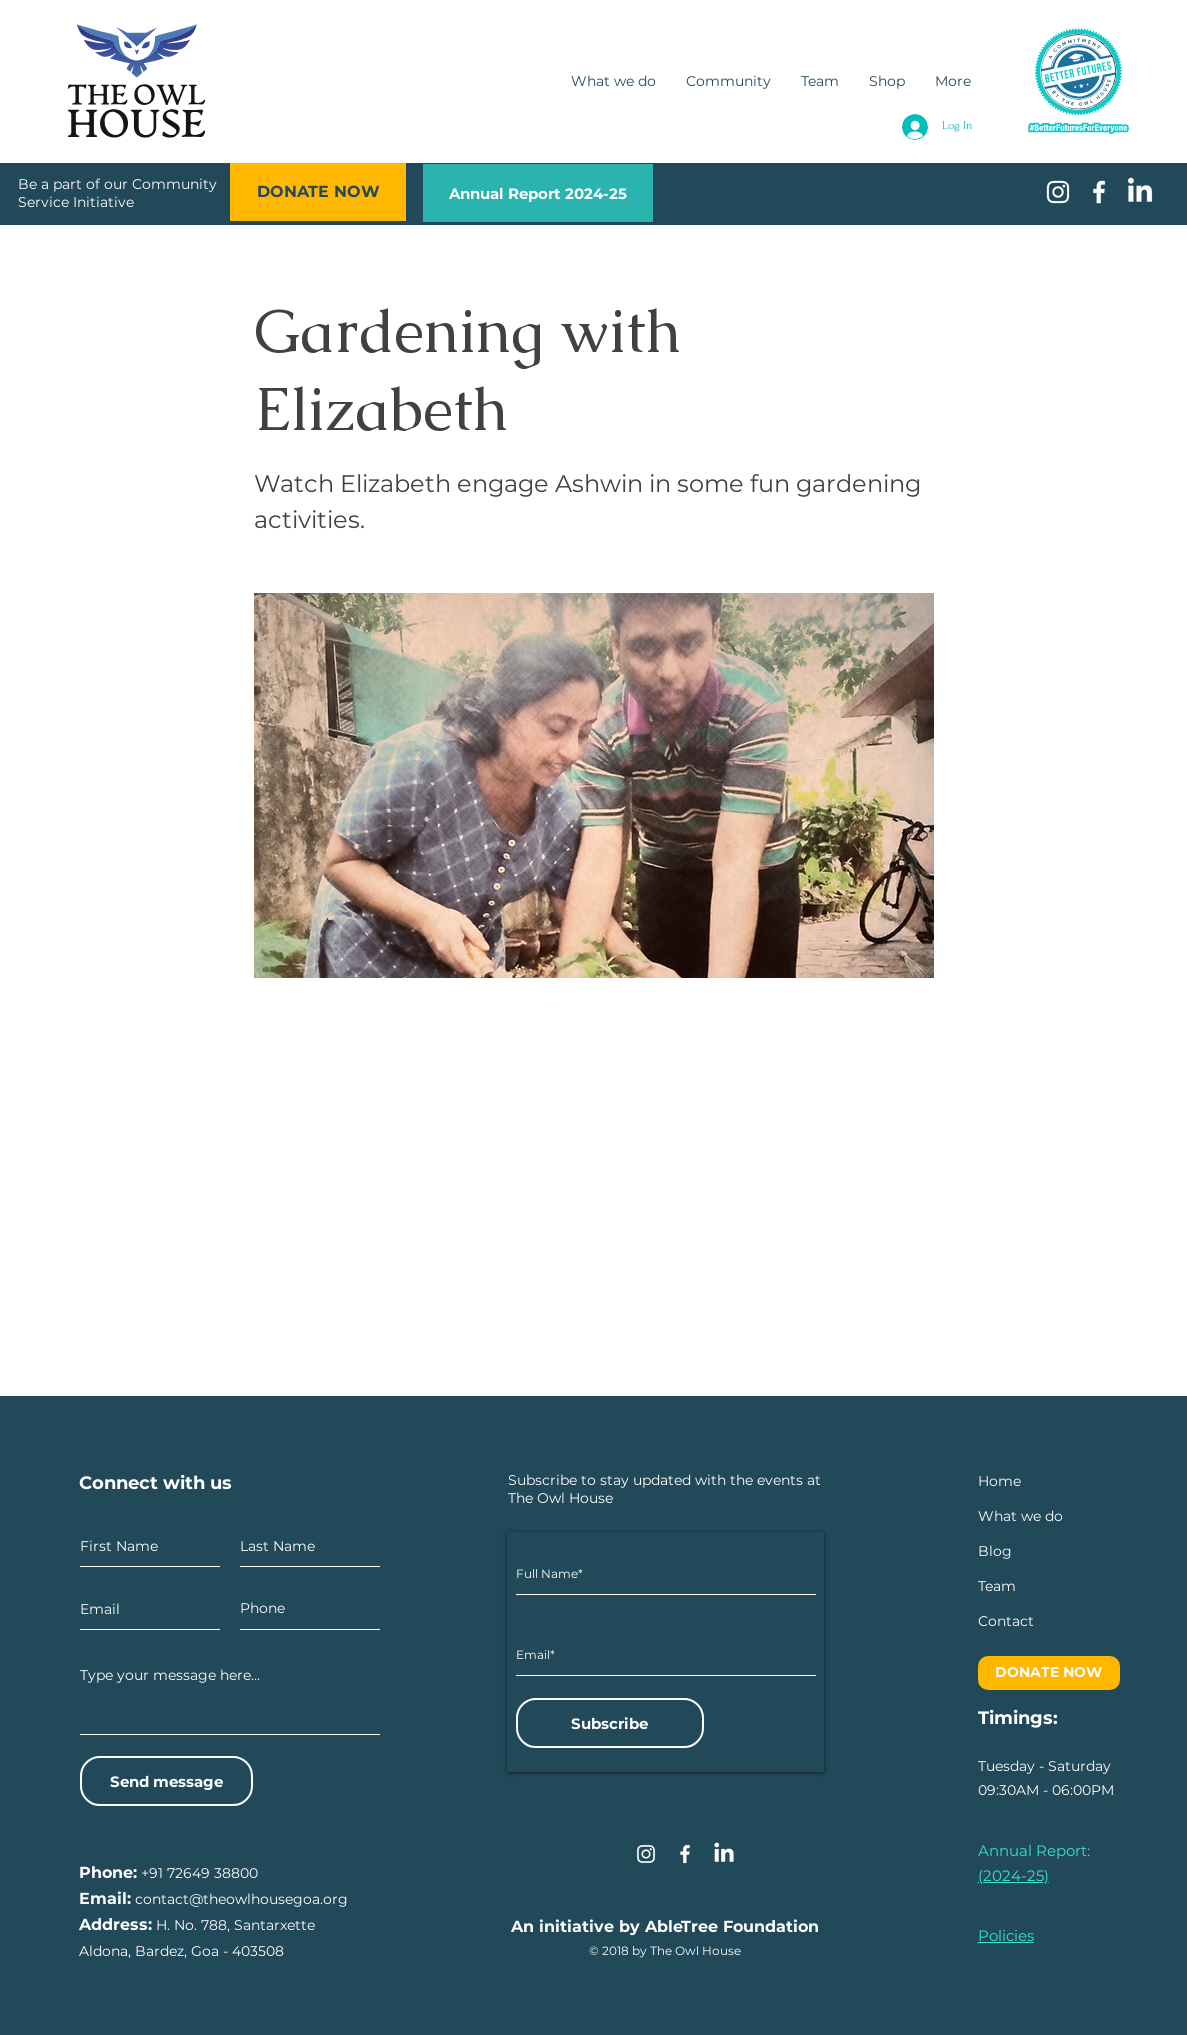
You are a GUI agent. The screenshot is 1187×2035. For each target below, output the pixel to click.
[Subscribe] (610, 1723)
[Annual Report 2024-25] (538, 193)
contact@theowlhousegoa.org (241, 1899)
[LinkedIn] (1140, 192)
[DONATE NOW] (318, 192)
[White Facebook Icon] (1099, 192)
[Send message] (166, 1781)
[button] (1006, 1621)
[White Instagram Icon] (1058, 192)
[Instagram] (646, 1854)
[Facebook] (685, 1854)
